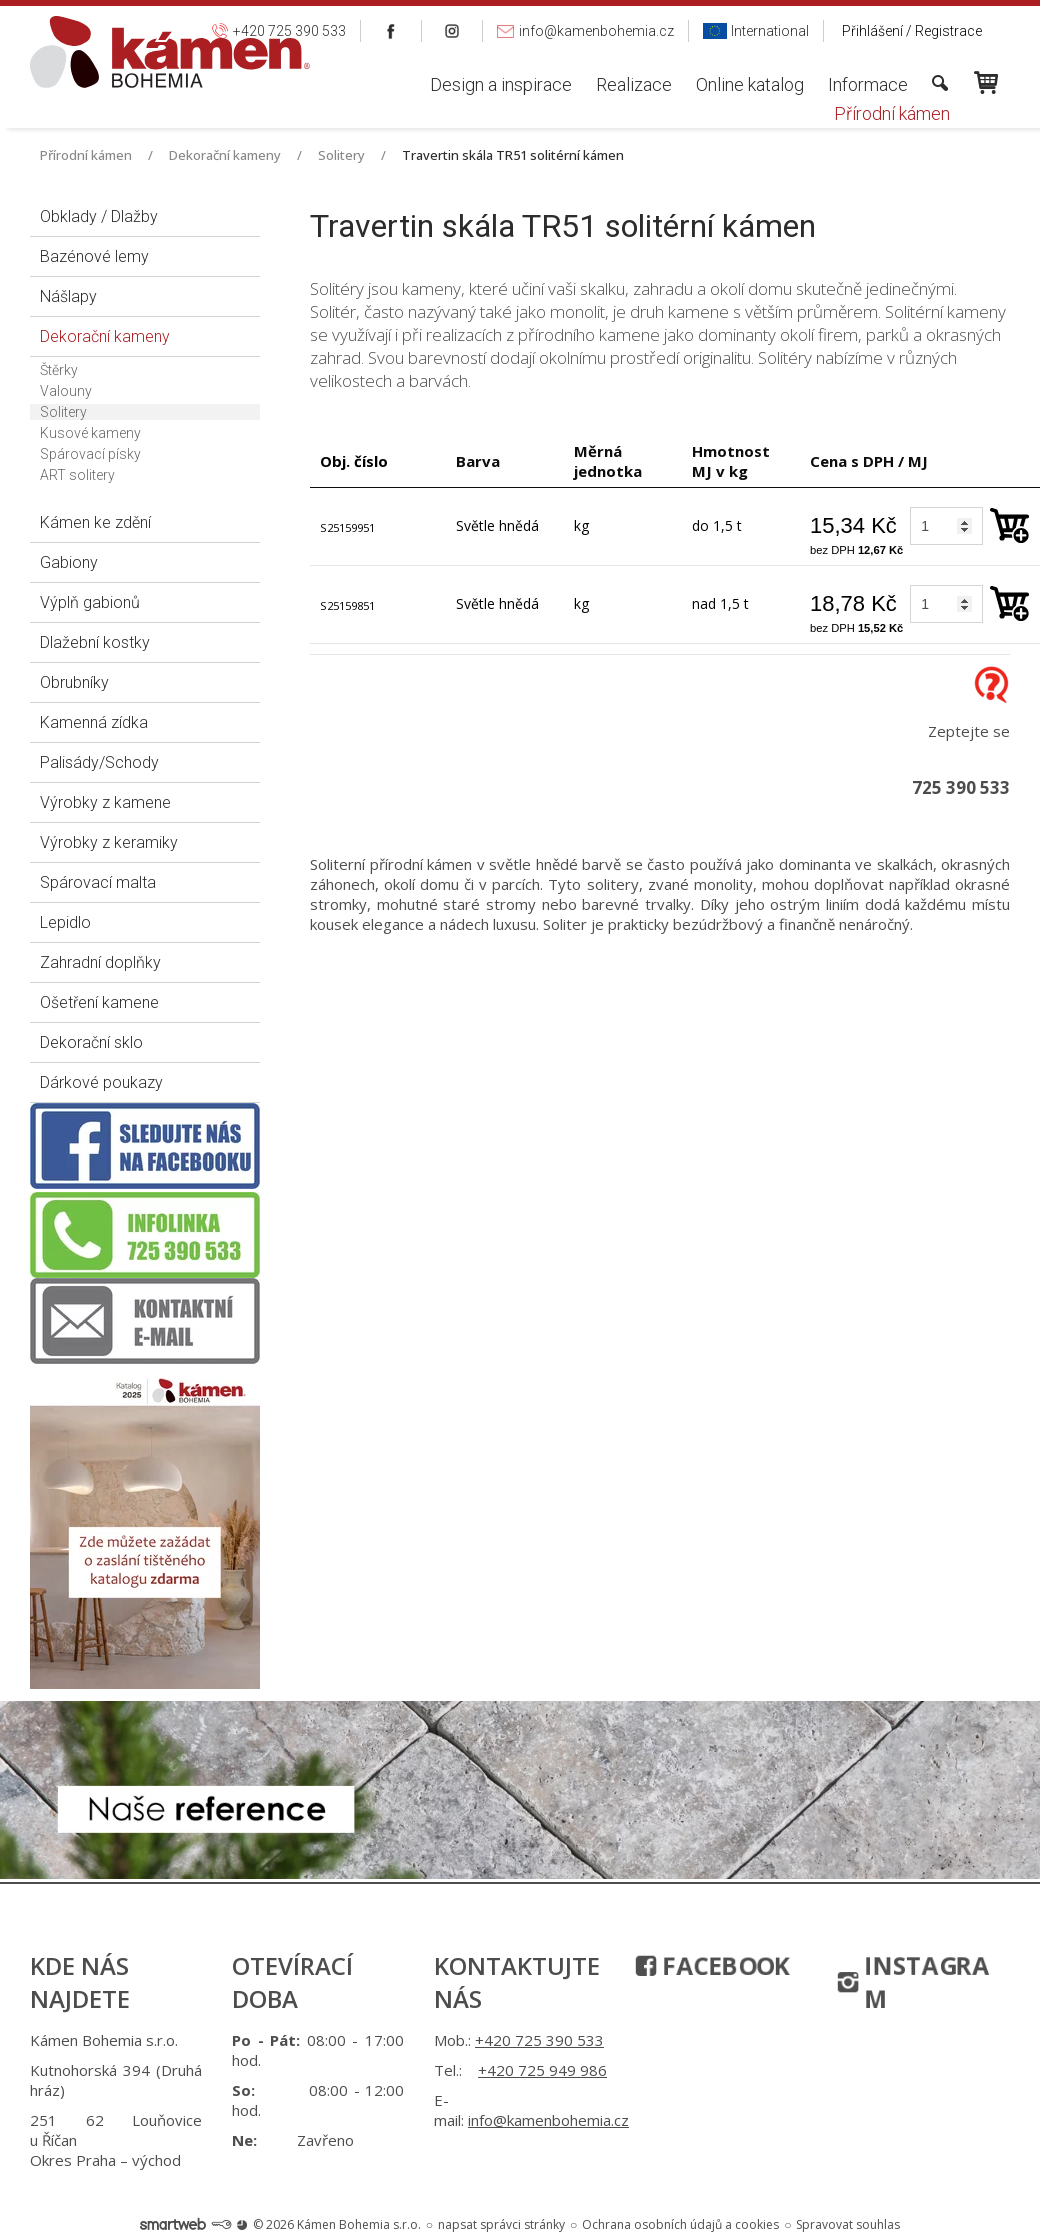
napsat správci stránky (501, 2224)
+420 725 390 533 (539, 2040)
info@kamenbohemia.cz (548, 2120)
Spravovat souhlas (848, 2224)
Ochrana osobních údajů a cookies (680, 2224)
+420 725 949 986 (542, 2070)
